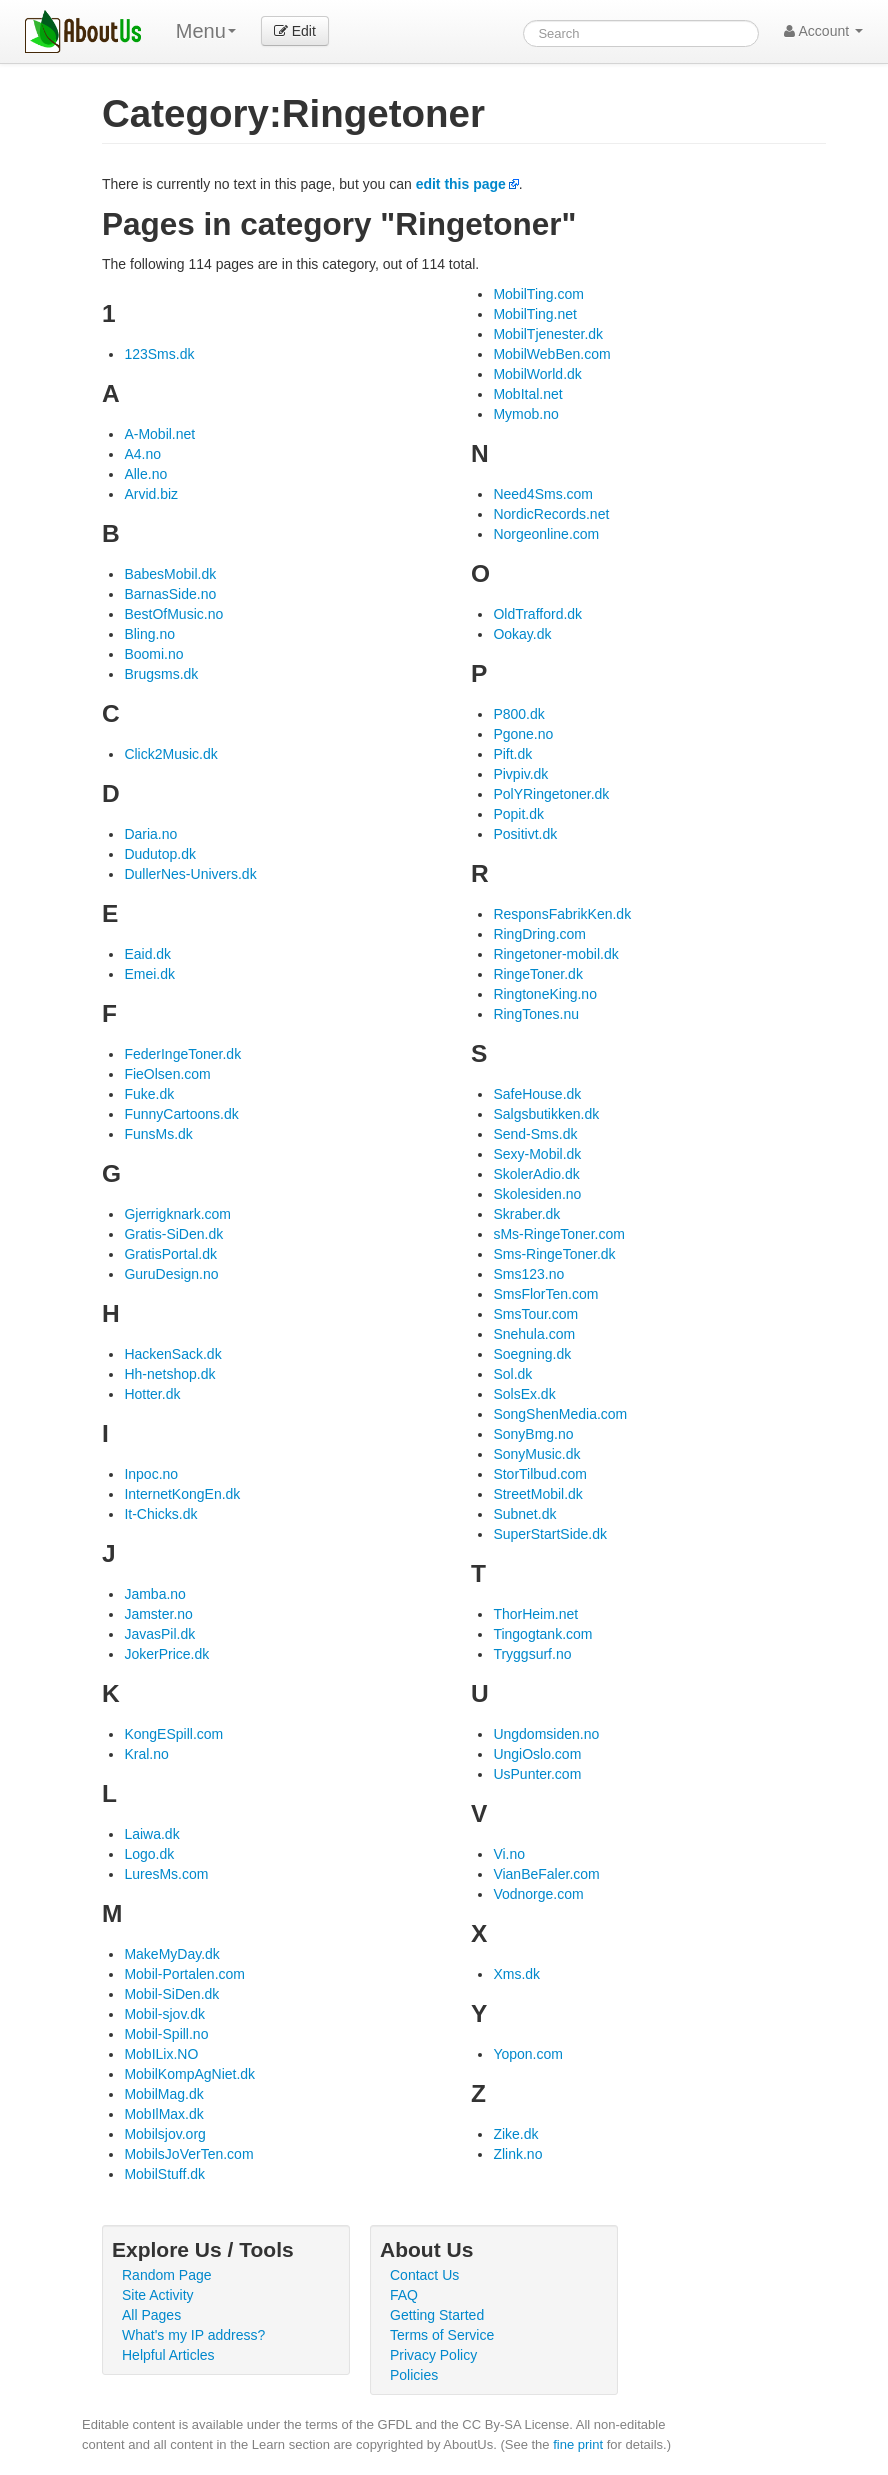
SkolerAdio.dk (536, 1174)
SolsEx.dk (524, 1394)
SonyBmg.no (533, 1434)
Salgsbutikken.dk (546, 1114)
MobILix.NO (161, 2054)
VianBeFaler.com (546, 1874)
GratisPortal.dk (170, 1254)
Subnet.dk (524, 1514)
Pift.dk (512, 754)
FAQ (404, 2295)
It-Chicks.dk (160, 1514)
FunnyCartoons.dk (181, 1114)
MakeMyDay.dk (171, 1954)
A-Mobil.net (159, 434)
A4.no (142, 454)
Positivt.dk (525, 834)
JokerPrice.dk (166, 1654)
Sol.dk (512, 1374)
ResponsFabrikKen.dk (562, 914)
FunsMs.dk (158, 1134)
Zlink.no (517, 2154)
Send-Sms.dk (535, 1134)
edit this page (461, 184)
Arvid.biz (151, 494)
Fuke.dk (149, 1094)
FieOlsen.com (167, 1074)
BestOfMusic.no (173, 614)
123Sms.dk (159, 354)
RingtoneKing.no (545, 994)
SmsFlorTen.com (545, 1294)
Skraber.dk (526, 1214)
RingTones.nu (536, 1014)
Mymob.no (525, 414)
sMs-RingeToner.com (559, 1234)
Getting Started (437, 2315)
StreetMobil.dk (537, 1494)
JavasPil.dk (159, 1634)
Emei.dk (149, 974)
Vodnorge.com (538, 1894)
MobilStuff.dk (164, 2174)
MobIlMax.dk (163, 2114)
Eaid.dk (147, 954)
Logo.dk (149, 1854)
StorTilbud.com (540, 1474)
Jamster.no (158, 1614)
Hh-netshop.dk (169, 1374)
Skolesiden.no (537, 1194)
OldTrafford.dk (537, 614)
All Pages (151, 2315)
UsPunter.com (537, 1774)
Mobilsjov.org (164, 2134)
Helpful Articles (168, 2355)
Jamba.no (154, 1594)
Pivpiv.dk (520, 774)
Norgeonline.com (546, 534)
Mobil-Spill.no (166, 2034)
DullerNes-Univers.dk (190, 874)
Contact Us (424, 2275)
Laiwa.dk (151, 1834)
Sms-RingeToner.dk (554, 1254)
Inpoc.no (151, 1474)
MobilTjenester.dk (548, 334)
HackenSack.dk (172, 1354)
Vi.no (509, 1854)
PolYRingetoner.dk (551, 794)
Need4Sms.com (543, 494)
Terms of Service (442, 2335)
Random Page (167, 2275)
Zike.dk (515, 2134)
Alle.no (145, 474)
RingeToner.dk (538, 974)
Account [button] (823, 31)
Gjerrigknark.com (177, 1214)
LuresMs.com (166, 1874)
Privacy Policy (433, 2355)
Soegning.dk (532, 1354)
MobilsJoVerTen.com (188, 2154)
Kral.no (146, 1754)
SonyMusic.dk (536, 1454)
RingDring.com (539, 934)
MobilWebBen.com (551, 354)
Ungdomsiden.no (546, 1734)
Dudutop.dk (160, 854)
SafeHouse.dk (537, 1094)
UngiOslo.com (537, 1754)
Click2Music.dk (170, 754)
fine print (578, 2444)
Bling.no (149, 634)
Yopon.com (528, 2054)
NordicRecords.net (551, 514)
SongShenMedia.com (560, 1414)
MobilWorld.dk (537, 374)
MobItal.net (527, 394)
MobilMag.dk (163, 2094)
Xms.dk (516, 1974)
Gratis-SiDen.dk (173, 1234)
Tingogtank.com (542, 1634)
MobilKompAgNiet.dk (189, 2074)
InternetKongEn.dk (182, 1494)
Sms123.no (528, 1274)
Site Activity (158, 2295)
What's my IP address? (193, 2335)
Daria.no (150, 834)
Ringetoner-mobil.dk (555, 954)
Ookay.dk (522, 634)
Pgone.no (523, 734)
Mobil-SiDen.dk (171, 1994)
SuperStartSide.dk (550, 1534)
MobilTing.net (535, 314)
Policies (414, 2375)
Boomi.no (153, 654)
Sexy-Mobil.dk (537, 1154)
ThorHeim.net (535, 1614)
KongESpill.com (173, 1734)
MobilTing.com (538, 294)
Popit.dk (518, 814)
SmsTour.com (535, 1314)
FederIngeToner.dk (182, 1054)
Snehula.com (534, 1334)
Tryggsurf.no (532, 1654)
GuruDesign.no (171, 1274)
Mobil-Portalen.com (184, 1974)
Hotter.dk (152, 1394)
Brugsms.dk (161, 674)
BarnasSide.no (170, 594)
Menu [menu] (206, 31)
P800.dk (518, 714)
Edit (295, 31)
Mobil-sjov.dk (164, 2014)
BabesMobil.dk (170, 574)
